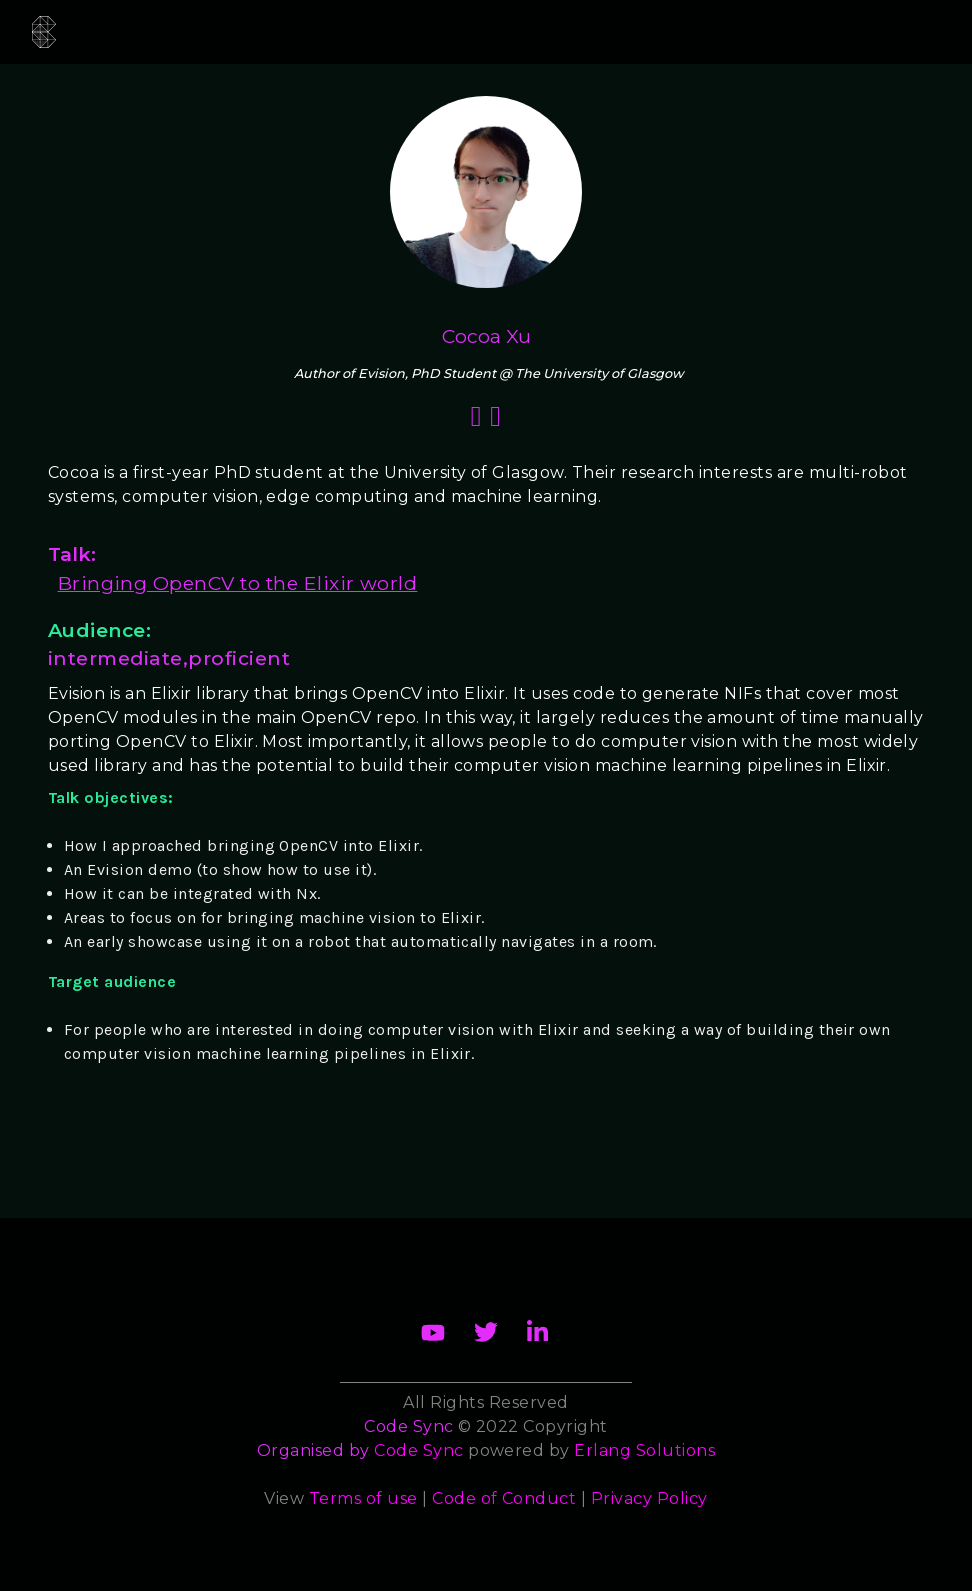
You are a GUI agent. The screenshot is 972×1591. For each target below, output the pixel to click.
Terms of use (363, 1498)
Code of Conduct (504, 1498)
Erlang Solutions (644, 1450)
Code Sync (418, 1450)
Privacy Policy (649, 1498)
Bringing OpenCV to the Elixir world (238, 583)
